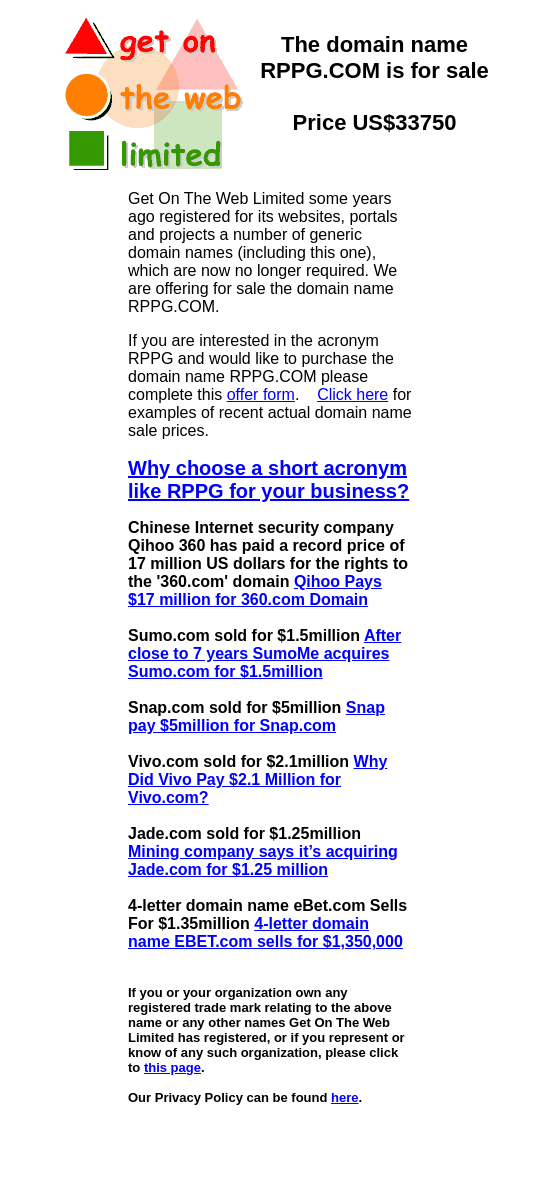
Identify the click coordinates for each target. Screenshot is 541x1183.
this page (172, 1067)
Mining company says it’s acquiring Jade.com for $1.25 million (263, 860)
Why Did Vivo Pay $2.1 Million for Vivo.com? (257, 779)
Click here (352, 394)
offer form (261, 394)
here (344, 1097)
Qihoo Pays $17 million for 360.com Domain (255, 590)
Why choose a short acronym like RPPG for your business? (268, 479)
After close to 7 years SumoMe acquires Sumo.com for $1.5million (264, 653)
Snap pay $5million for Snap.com (256, 716)
